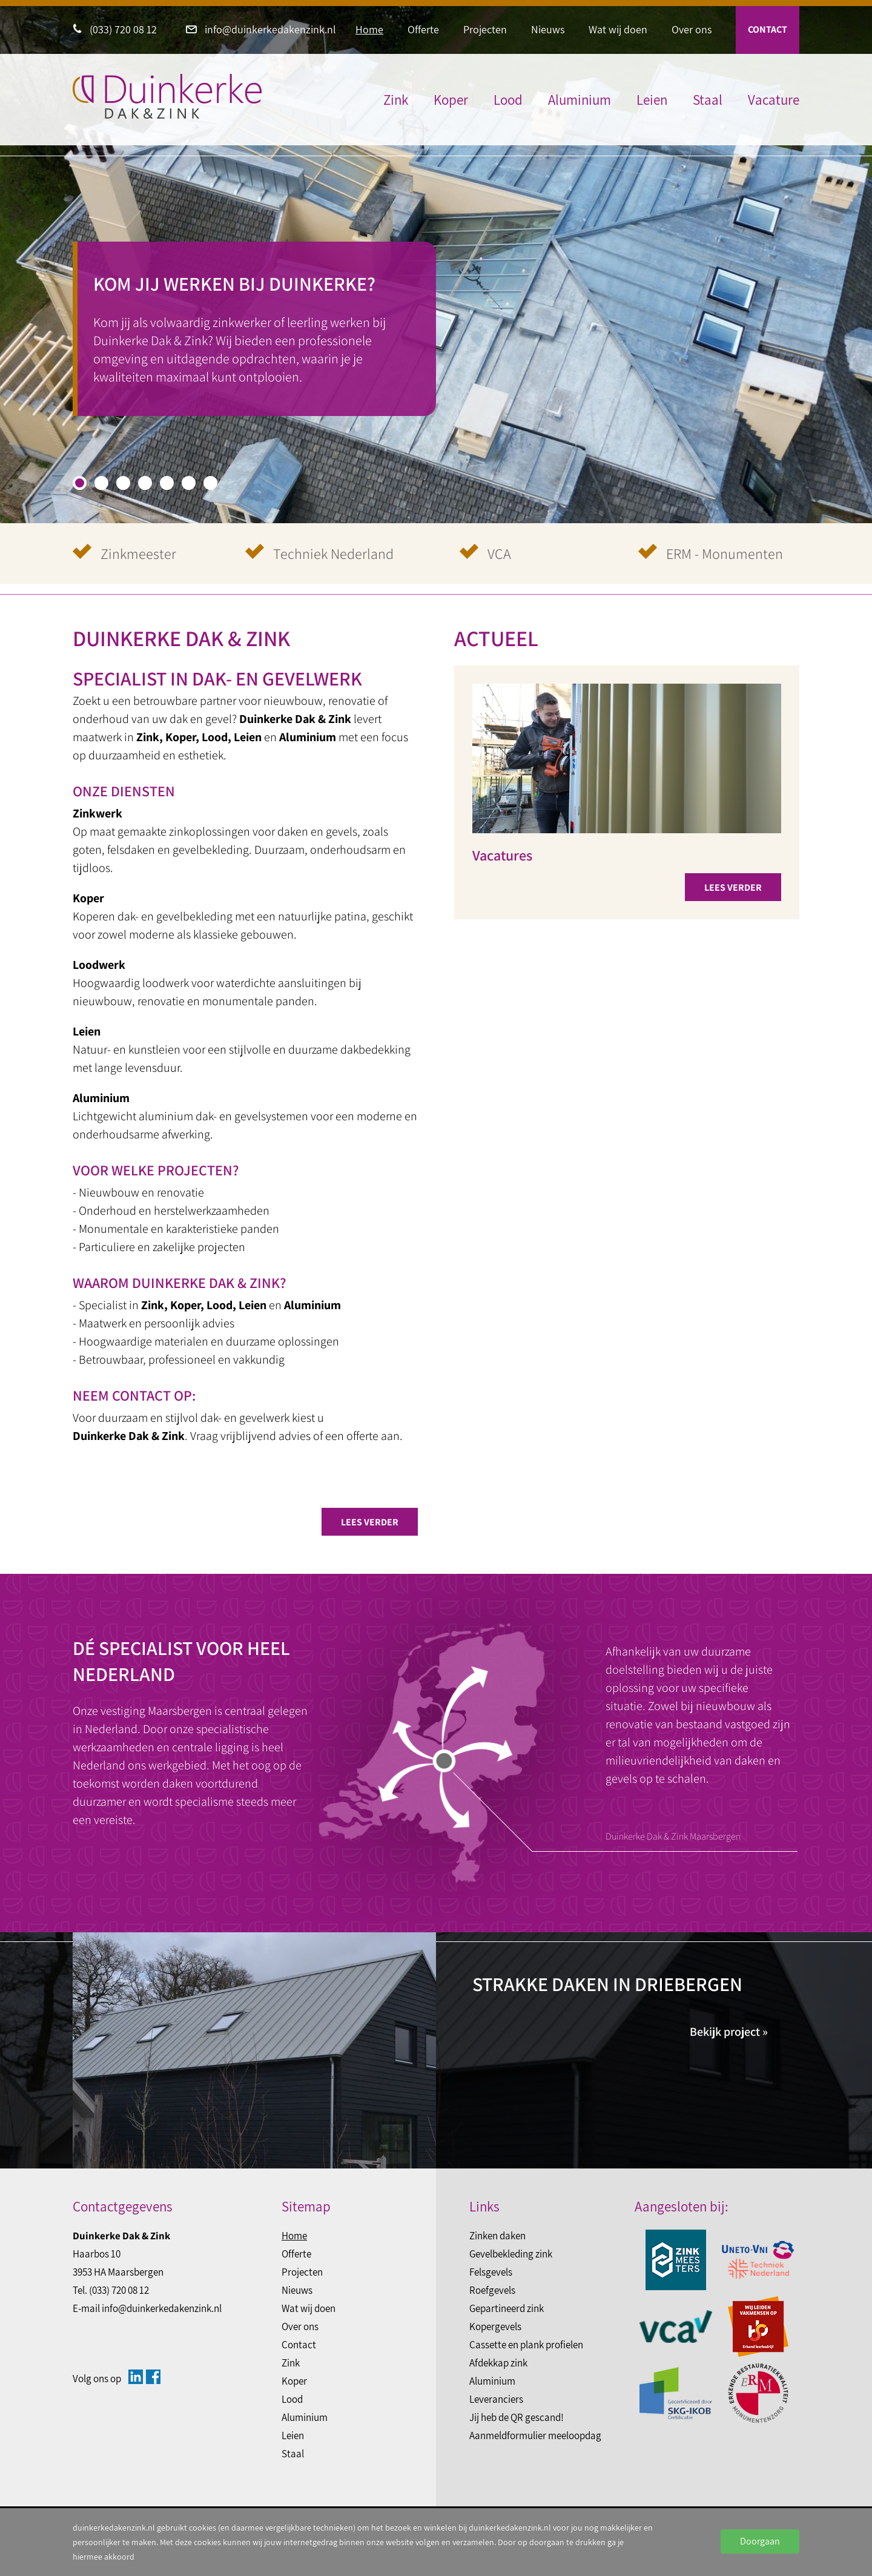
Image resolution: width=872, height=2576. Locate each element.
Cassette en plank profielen (526, 2344)
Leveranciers (496, 2399)
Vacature (773, 100)
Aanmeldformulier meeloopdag (535, 2435)
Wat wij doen (618, 29)
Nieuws (547, 29)
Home (369, 29)
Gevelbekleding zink (510, 2254)
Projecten (485, 29)
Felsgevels (490, 2272)
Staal (707, 100)
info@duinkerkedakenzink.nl (261, 29)
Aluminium (579, 100)
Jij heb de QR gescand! (516, 2417)
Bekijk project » (729, 2031)
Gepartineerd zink (506, 2308)
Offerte (423, 29)
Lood (508, 100)
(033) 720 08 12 (115, 29)
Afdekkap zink (498, 2363)
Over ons (692, 29)
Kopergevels (495, 2326)
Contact (767, 29)
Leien (651, 100)
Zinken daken (497, 2235)
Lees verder (369, 1522)
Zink (395, 100)
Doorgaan (760, 2541)
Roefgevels (492, 2290)
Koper (451, 100)
